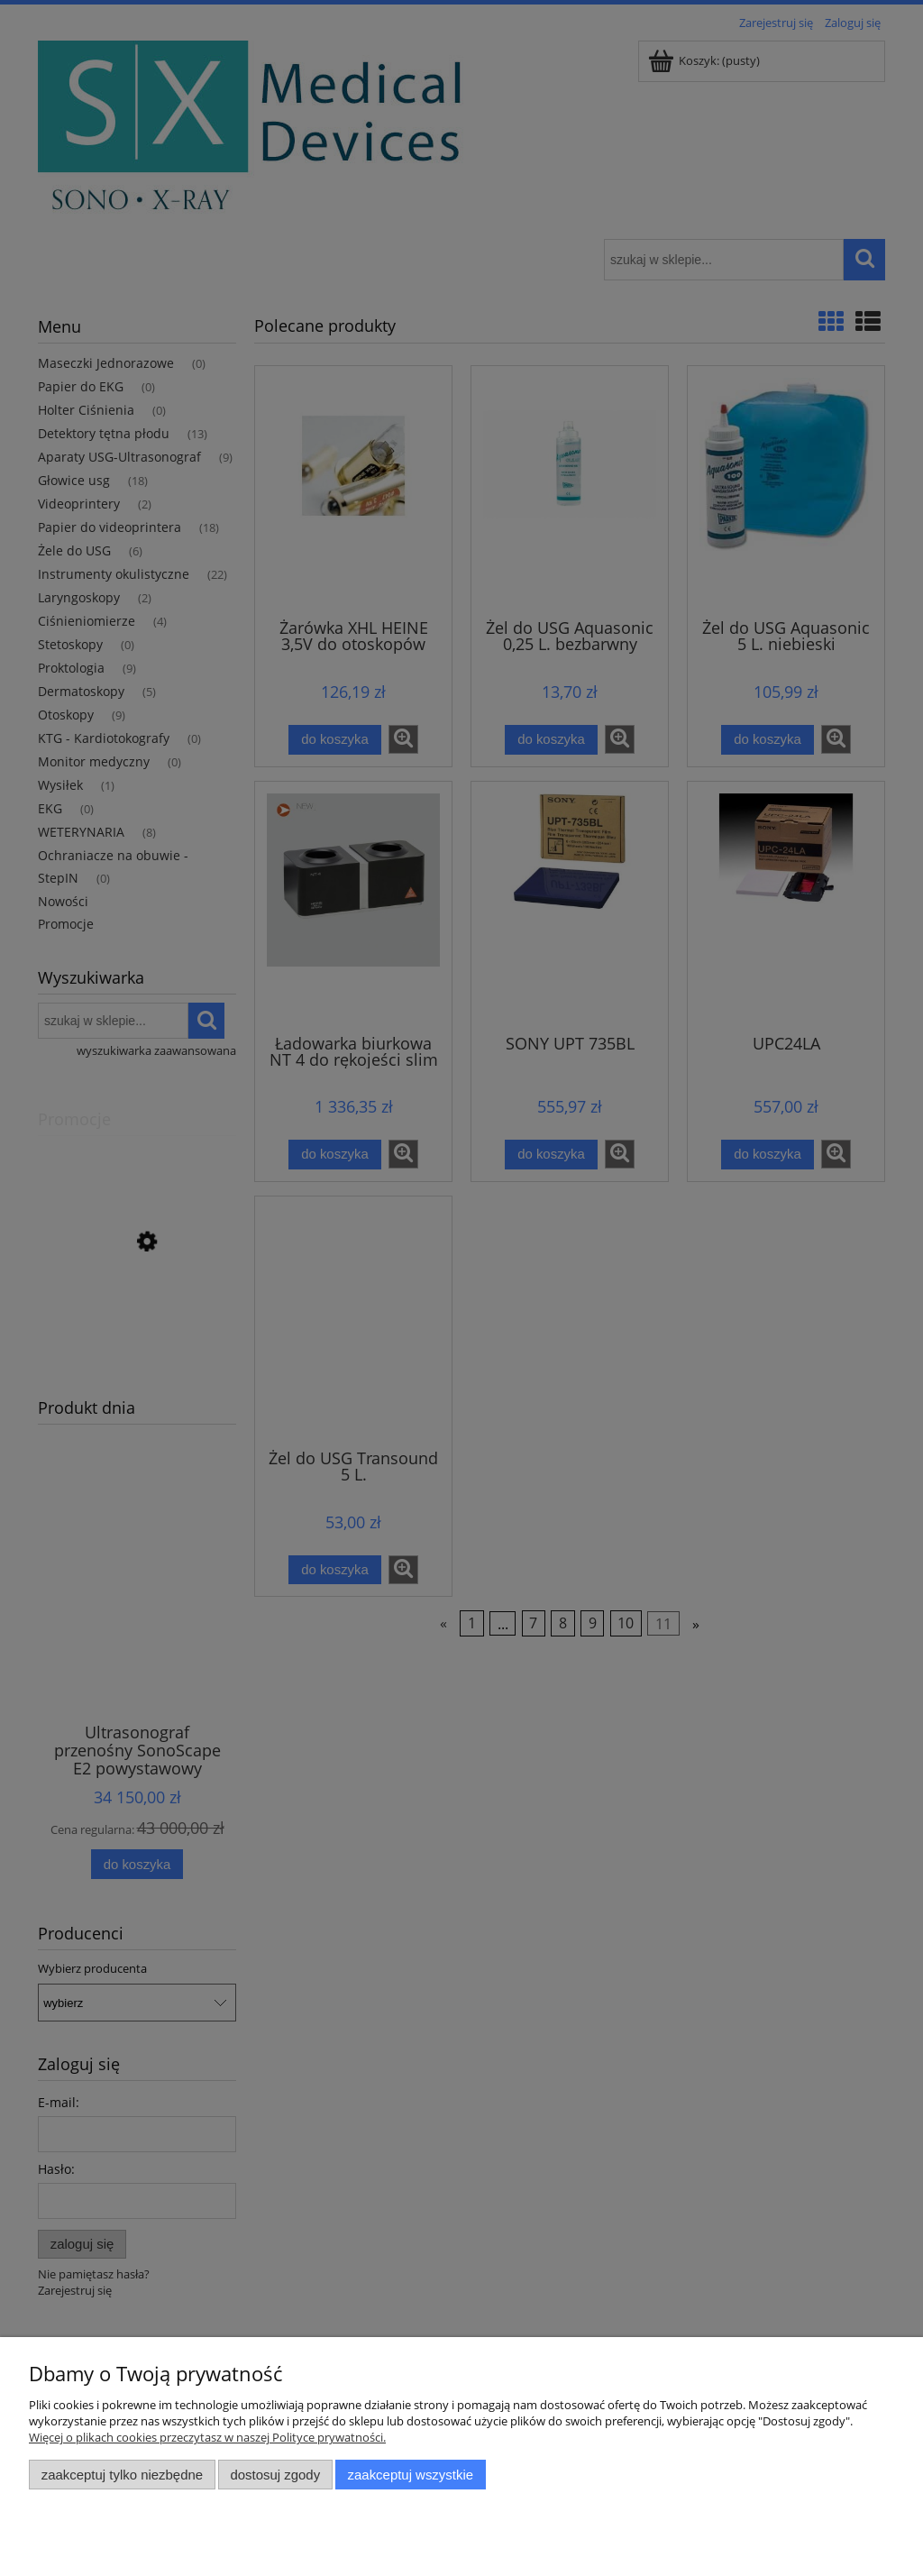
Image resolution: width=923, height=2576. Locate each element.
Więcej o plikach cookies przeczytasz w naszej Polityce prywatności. (207, 2437)
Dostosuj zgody (275, 2474)
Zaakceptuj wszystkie (410, 2474)
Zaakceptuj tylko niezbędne (122, 2474)
